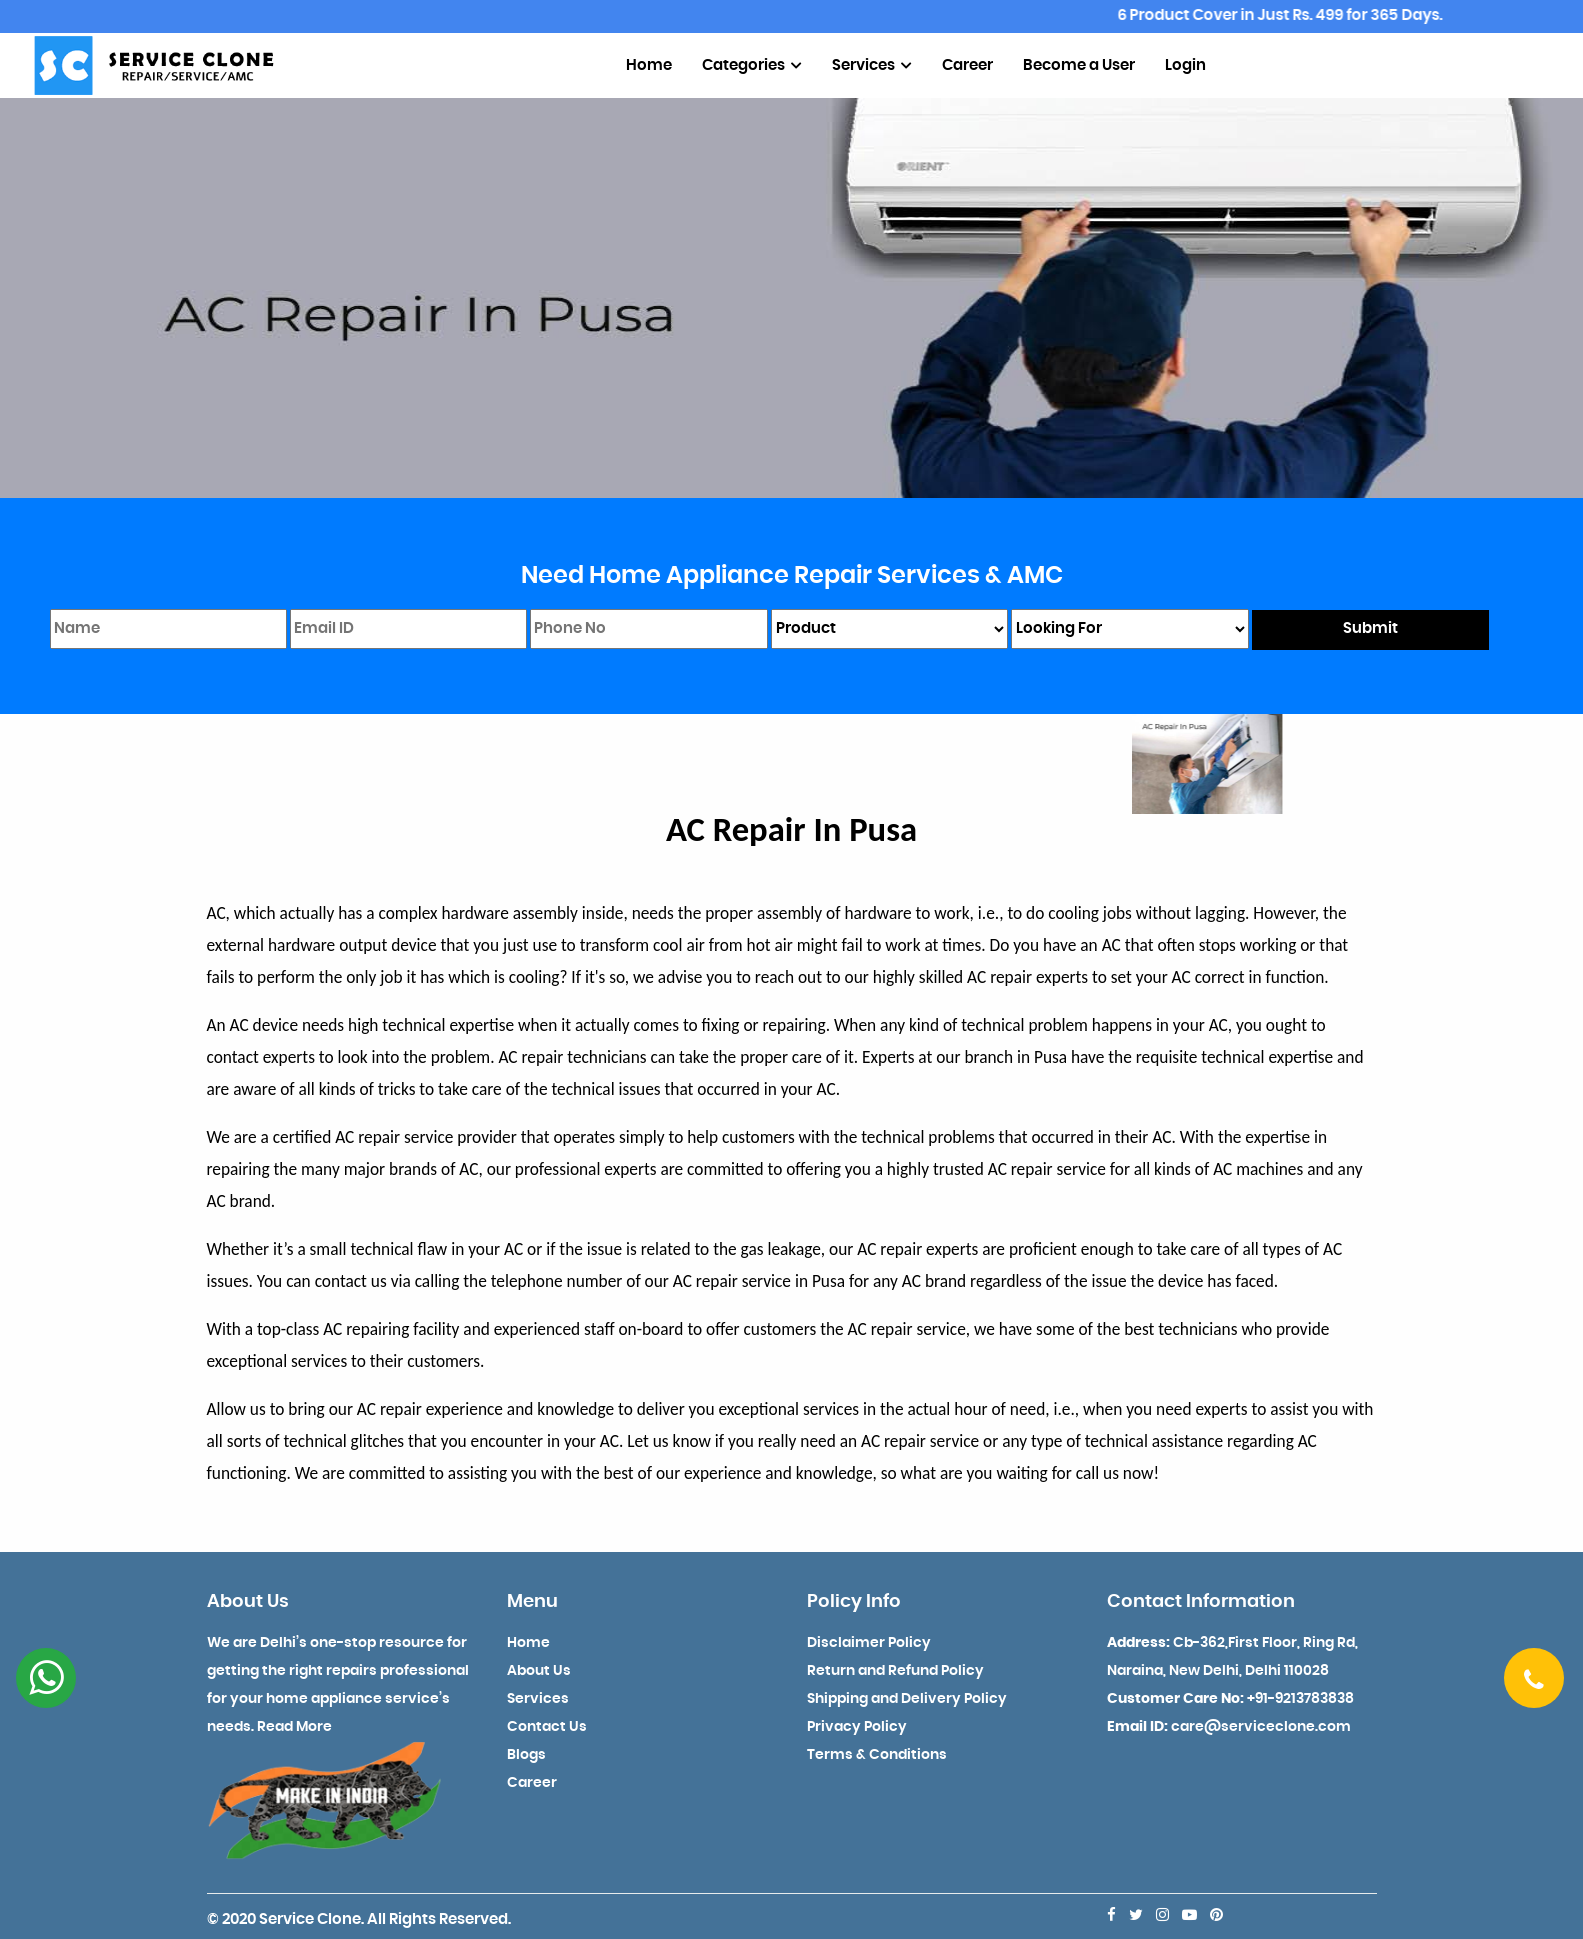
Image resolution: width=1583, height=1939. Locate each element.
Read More (294, 1727)
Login (1185, 65)
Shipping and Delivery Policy (907, 1699)
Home (649, 65)
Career (967, 65)
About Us (539, 1671)
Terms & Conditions (877, 1755)
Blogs (526, 1755)
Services (872, 65)
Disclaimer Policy (869, 1643)
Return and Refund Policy (895, 1671)
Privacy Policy (857, 1727)
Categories (752, 65)
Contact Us (547, 1727)
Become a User (1079, 65)
